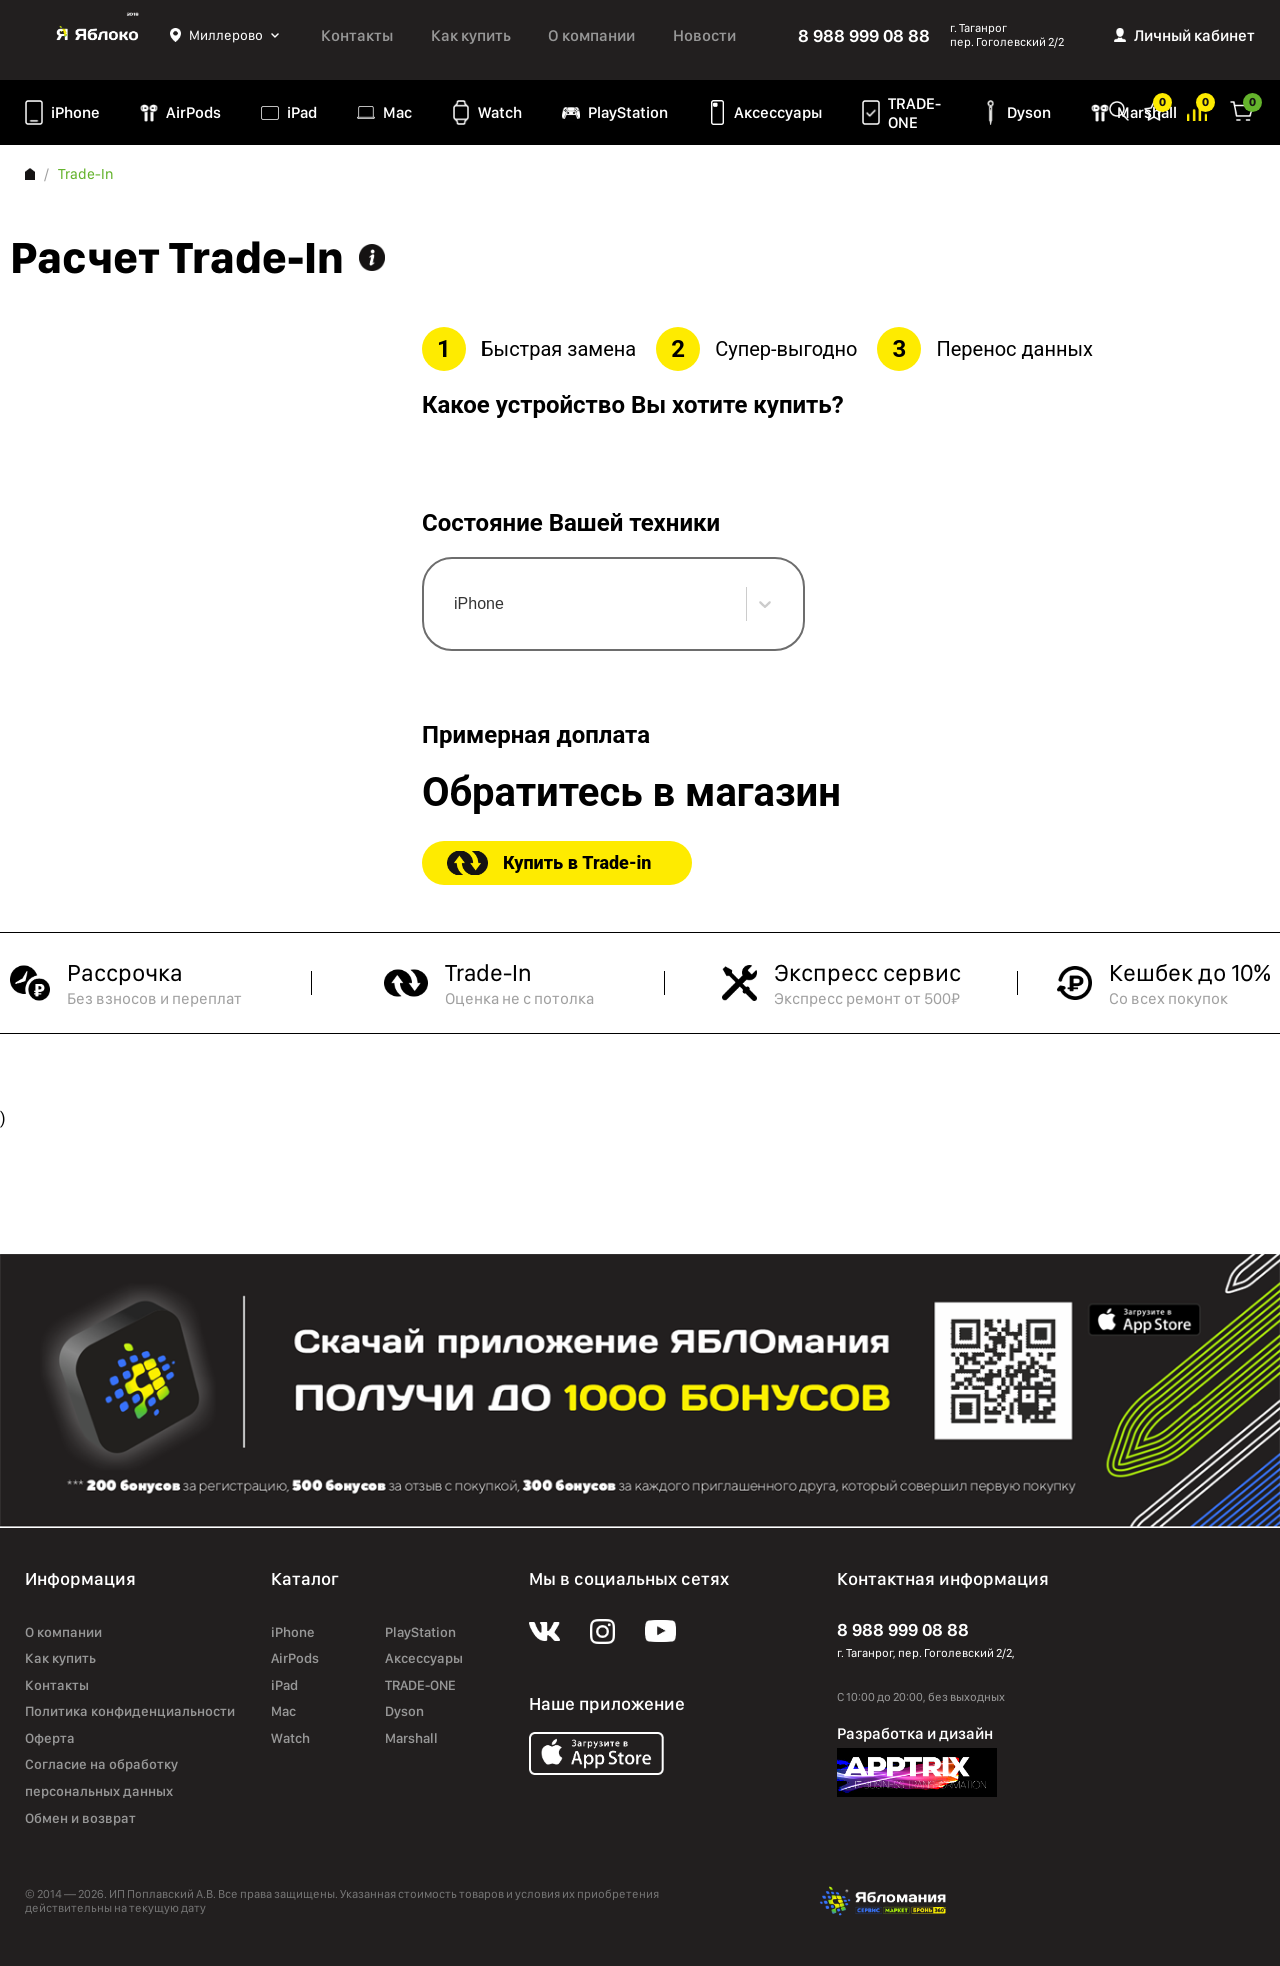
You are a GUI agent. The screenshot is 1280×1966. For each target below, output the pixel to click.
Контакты (357, 35)
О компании (591, 35)
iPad (302, 112)
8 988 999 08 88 (864, 35)
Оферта (50, 1738)
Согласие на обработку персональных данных (101, 1777)
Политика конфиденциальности (130, 1711)
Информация (372, 257)
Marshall (411, 1738)
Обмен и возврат (80, 1818)
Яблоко (97, 35)
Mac (397, 112)
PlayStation (628, 112)
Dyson (1029, 112)
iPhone (75, 112)
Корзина (1242, 109)
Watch (500, 112)
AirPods (193, 112)
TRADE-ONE (914, 113)
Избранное (1154, 109)
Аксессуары (778, 112)
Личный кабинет (1194, 35)
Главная (30, 174)
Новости (704, 35)
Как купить (471, 35)
